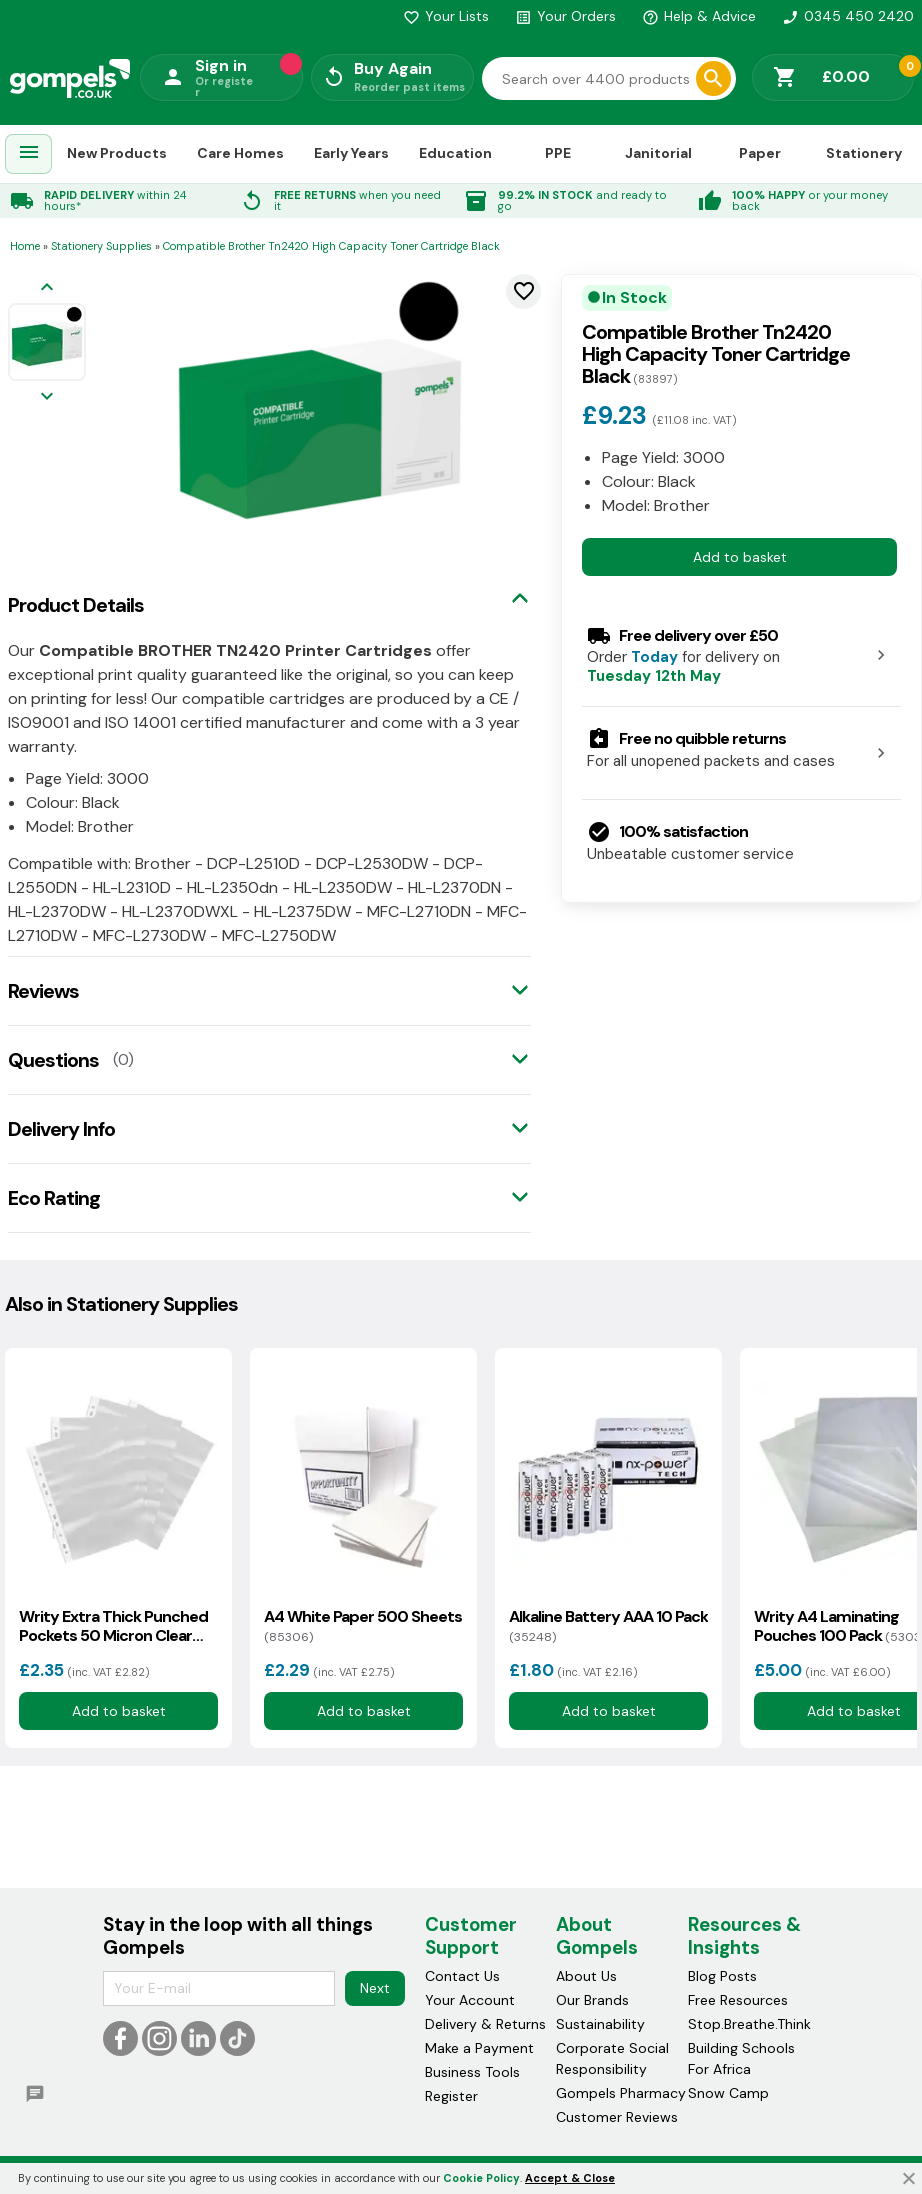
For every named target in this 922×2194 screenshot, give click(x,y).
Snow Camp (728, 2093)
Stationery (864, 153)
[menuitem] (29, 154)
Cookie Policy (481, 2178)
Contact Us (462, 1976)
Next (375, 1988)
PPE (558, 153)
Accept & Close (570, 2178)
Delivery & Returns (485, 2024)
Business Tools (472, 2072)
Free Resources (738, 2000)
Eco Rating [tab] (54, 1198)
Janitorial (658, 153)
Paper (760, 153)
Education (455, 153)
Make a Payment (479, 2048)
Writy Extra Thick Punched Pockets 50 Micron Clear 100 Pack (113, 1626)
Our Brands (592, 2000)
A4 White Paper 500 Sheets (363, 1626)
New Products (117, 153)
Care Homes (240, 153)
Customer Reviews (617, 2117)
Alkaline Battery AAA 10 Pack (608, 1626)
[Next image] (47, 397)
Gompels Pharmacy (621, 2093)
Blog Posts (722, 1976)
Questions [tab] (53, 1060)
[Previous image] (47, 288)
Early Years (351, 153)
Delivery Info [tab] (61, 1129)
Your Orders (565, 16)
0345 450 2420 (848, 16)
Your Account (470, 2000)
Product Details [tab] (76, 605)
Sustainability (600, 2024)
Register (451, 2096)
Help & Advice (699, 16)
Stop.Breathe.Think (749, 2024)
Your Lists (446, 16)
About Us (586, 1976)
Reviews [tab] (43, 991)
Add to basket (740, 557)
